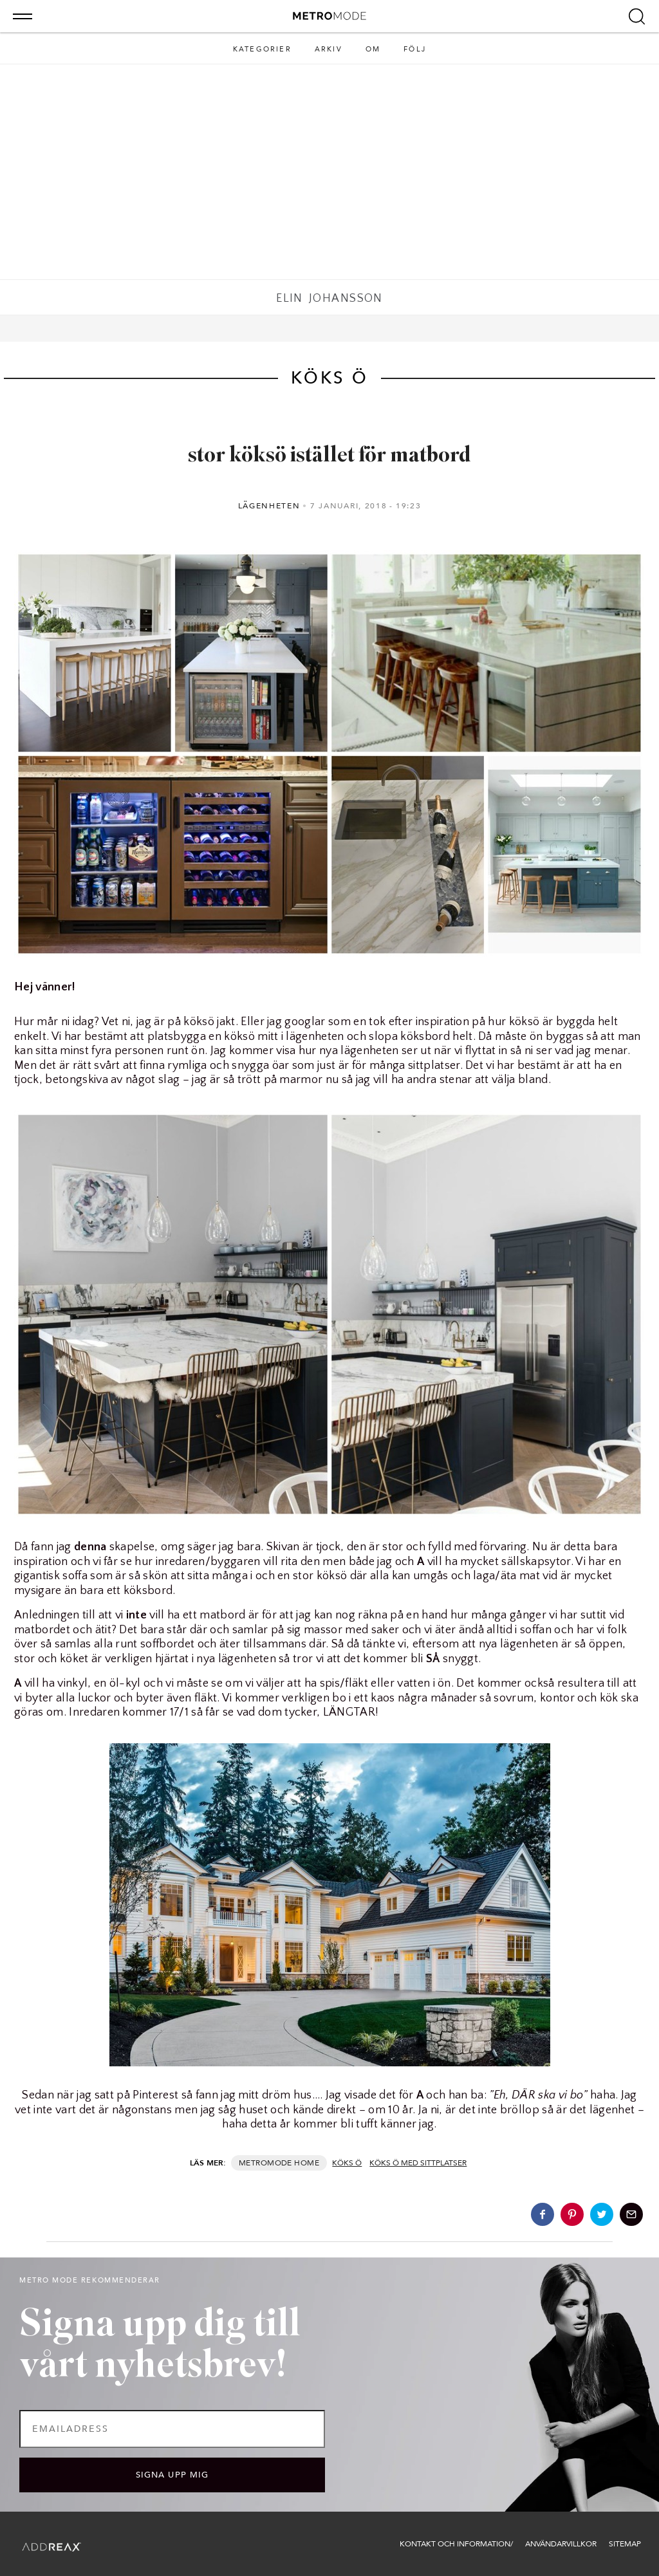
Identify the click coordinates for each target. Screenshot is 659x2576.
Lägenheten (269, 506)
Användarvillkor (561, 2544)
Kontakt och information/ (456, 2544)
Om (373, 49)
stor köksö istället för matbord (329, 456)
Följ (415, 49)
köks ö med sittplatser (418, 2163)
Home (306, 2163)
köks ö (347, 2163)
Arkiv (328, 49)
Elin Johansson (329, 298)
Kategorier (262, 49)
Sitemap (625, 2544)
